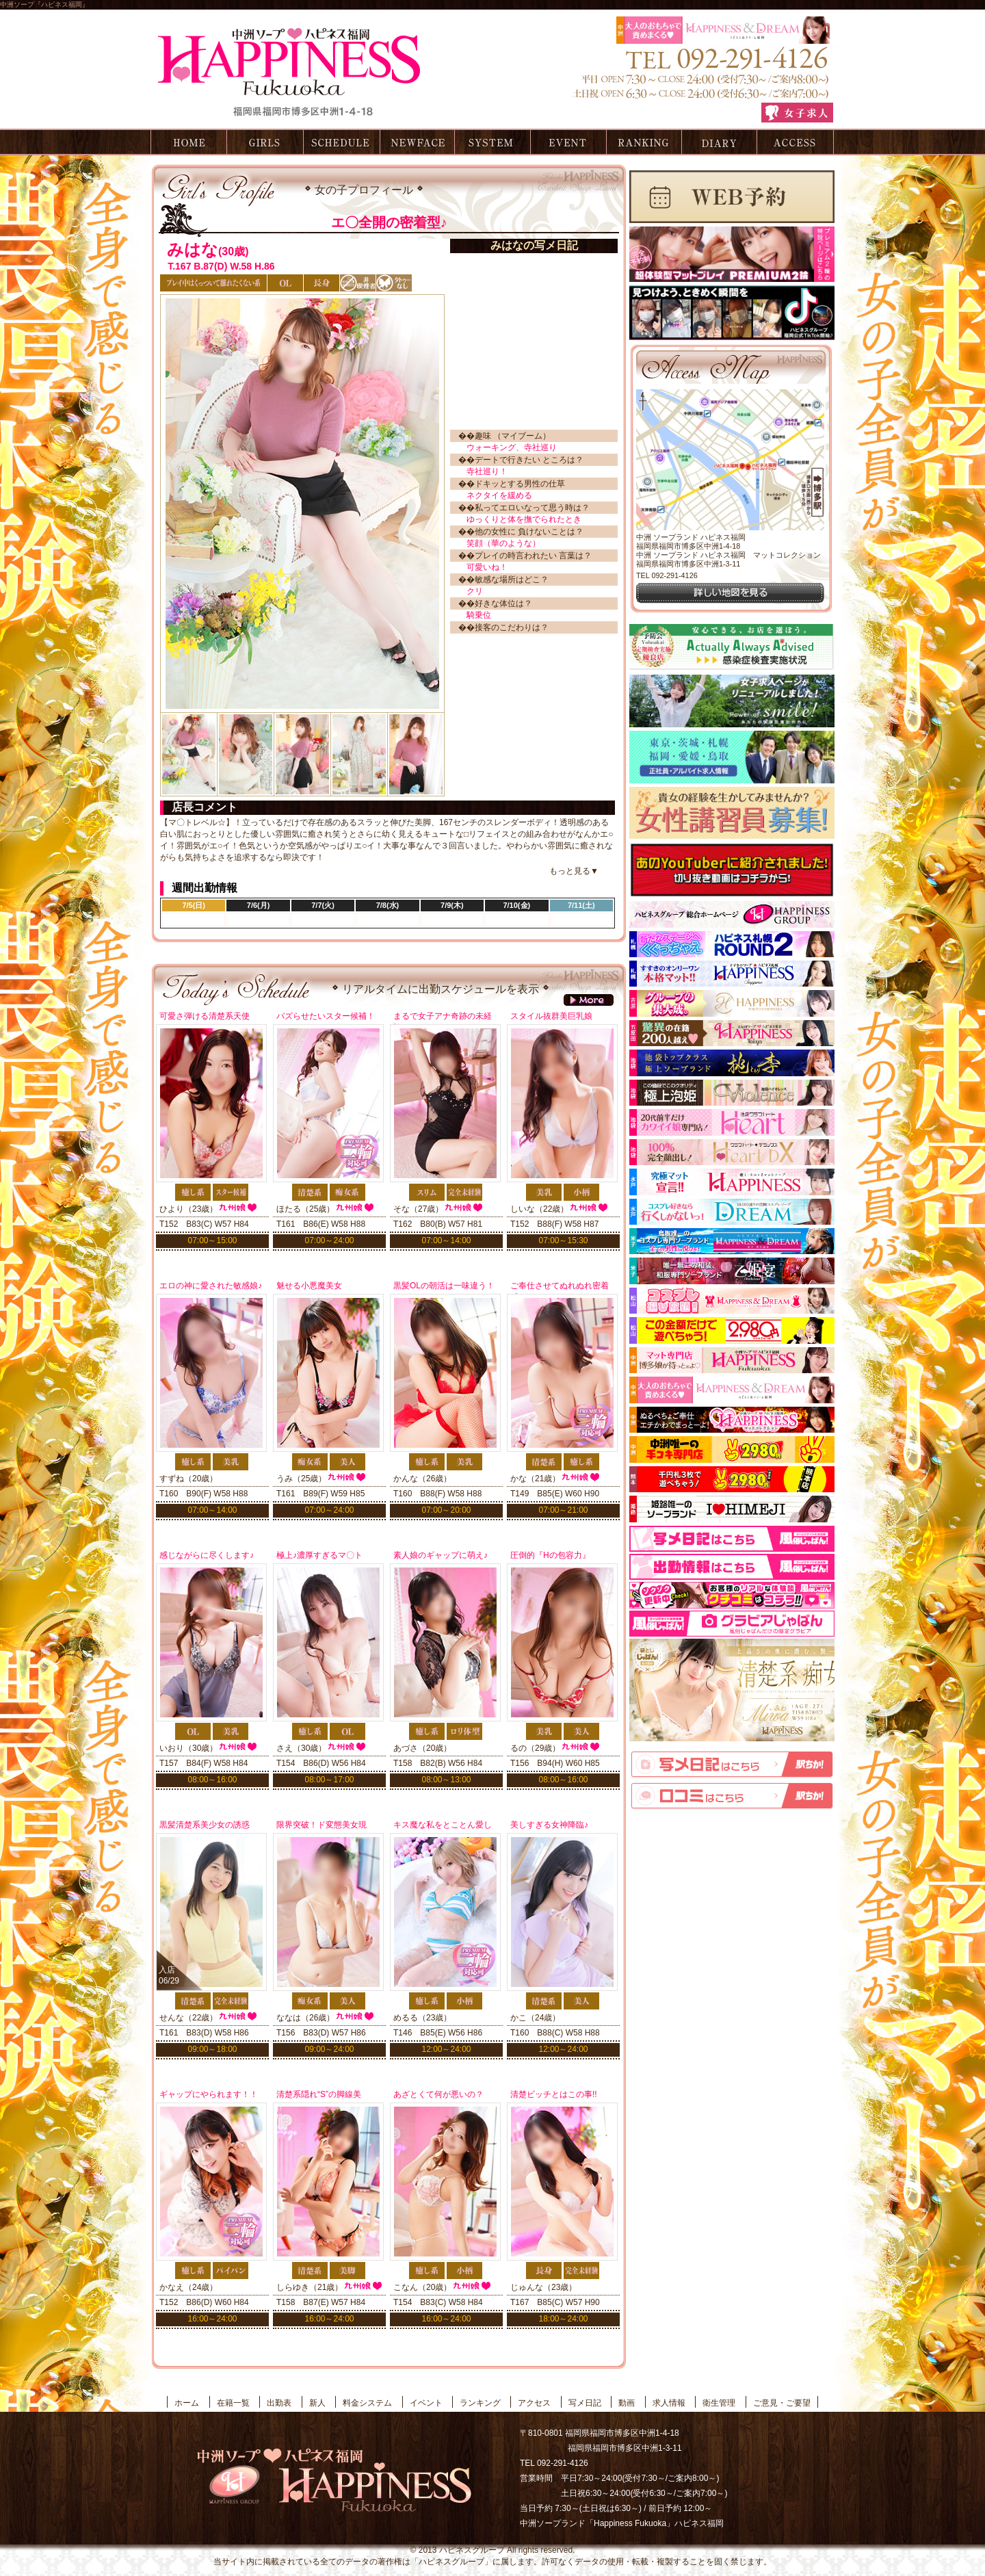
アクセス (795, 142)
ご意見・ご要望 (782, 2403)
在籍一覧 (264, 142)
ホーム (186, 142)
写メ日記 (719, 142)
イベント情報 (568, 142)
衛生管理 (718, 2403)
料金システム (492, 142)
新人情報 (416, 142)
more (589, 1000)
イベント (426, 2403)
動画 (626, 2403)
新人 (317, 2403)
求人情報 (669, 2403)
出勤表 (340, 142)
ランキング (644, 142)
